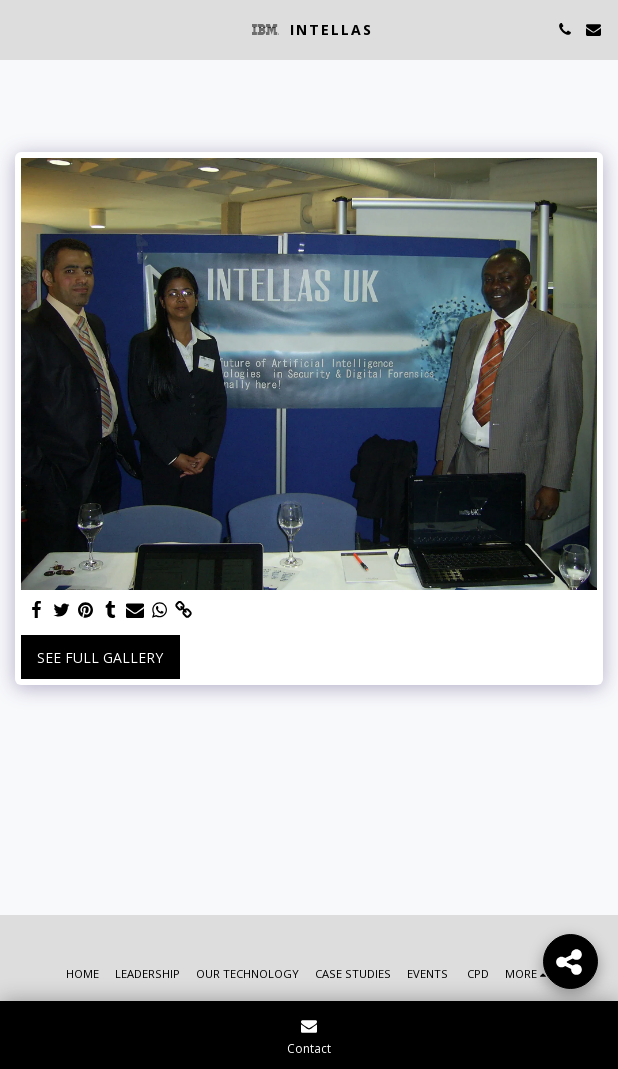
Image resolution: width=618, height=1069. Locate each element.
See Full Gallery (100, 657)
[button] (22, 28)
